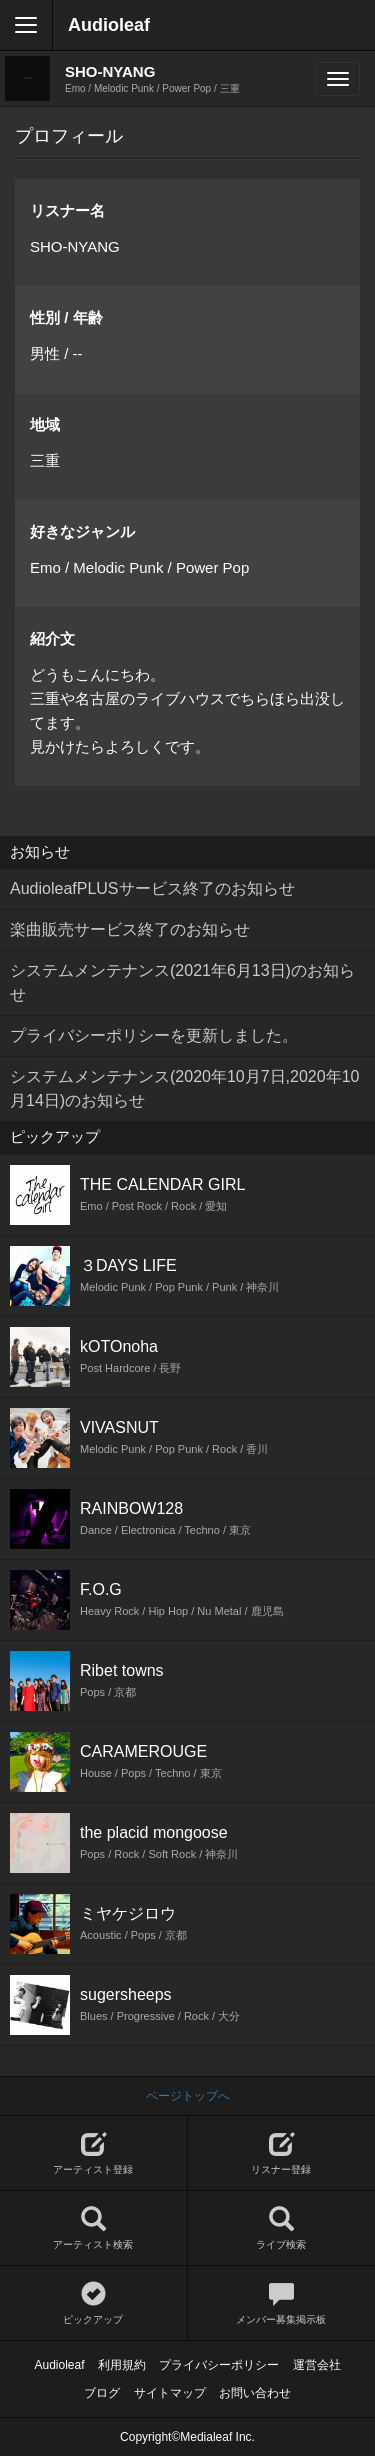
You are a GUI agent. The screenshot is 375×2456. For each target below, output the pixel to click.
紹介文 (52, 638)
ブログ (102, 2393)
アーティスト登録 (93, 2153)
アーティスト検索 (93, 2228)
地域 (45, 424)
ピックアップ (93, 2303)
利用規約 (122, 2365)
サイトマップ (170, 2393)
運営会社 (317, 2365)
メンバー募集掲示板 (282, 2303)
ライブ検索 (282, 2228)
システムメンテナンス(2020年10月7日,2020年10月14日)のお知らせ (184, 1088)
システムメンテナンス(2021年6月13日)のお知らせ (182, 982)
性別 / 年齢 (66, 317)
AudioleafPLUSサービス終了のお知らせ (152, 888)
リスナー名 (67, 210)
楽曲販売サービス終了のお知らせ (130, 929)
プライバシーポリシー (219, 2365)
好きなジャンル (82, 531)
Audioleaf (109, 25)
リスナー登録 (282, 2153)
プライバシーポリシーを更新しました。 (154, 1035)
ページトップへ (188, 2096)
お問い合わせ (255, 2393)
